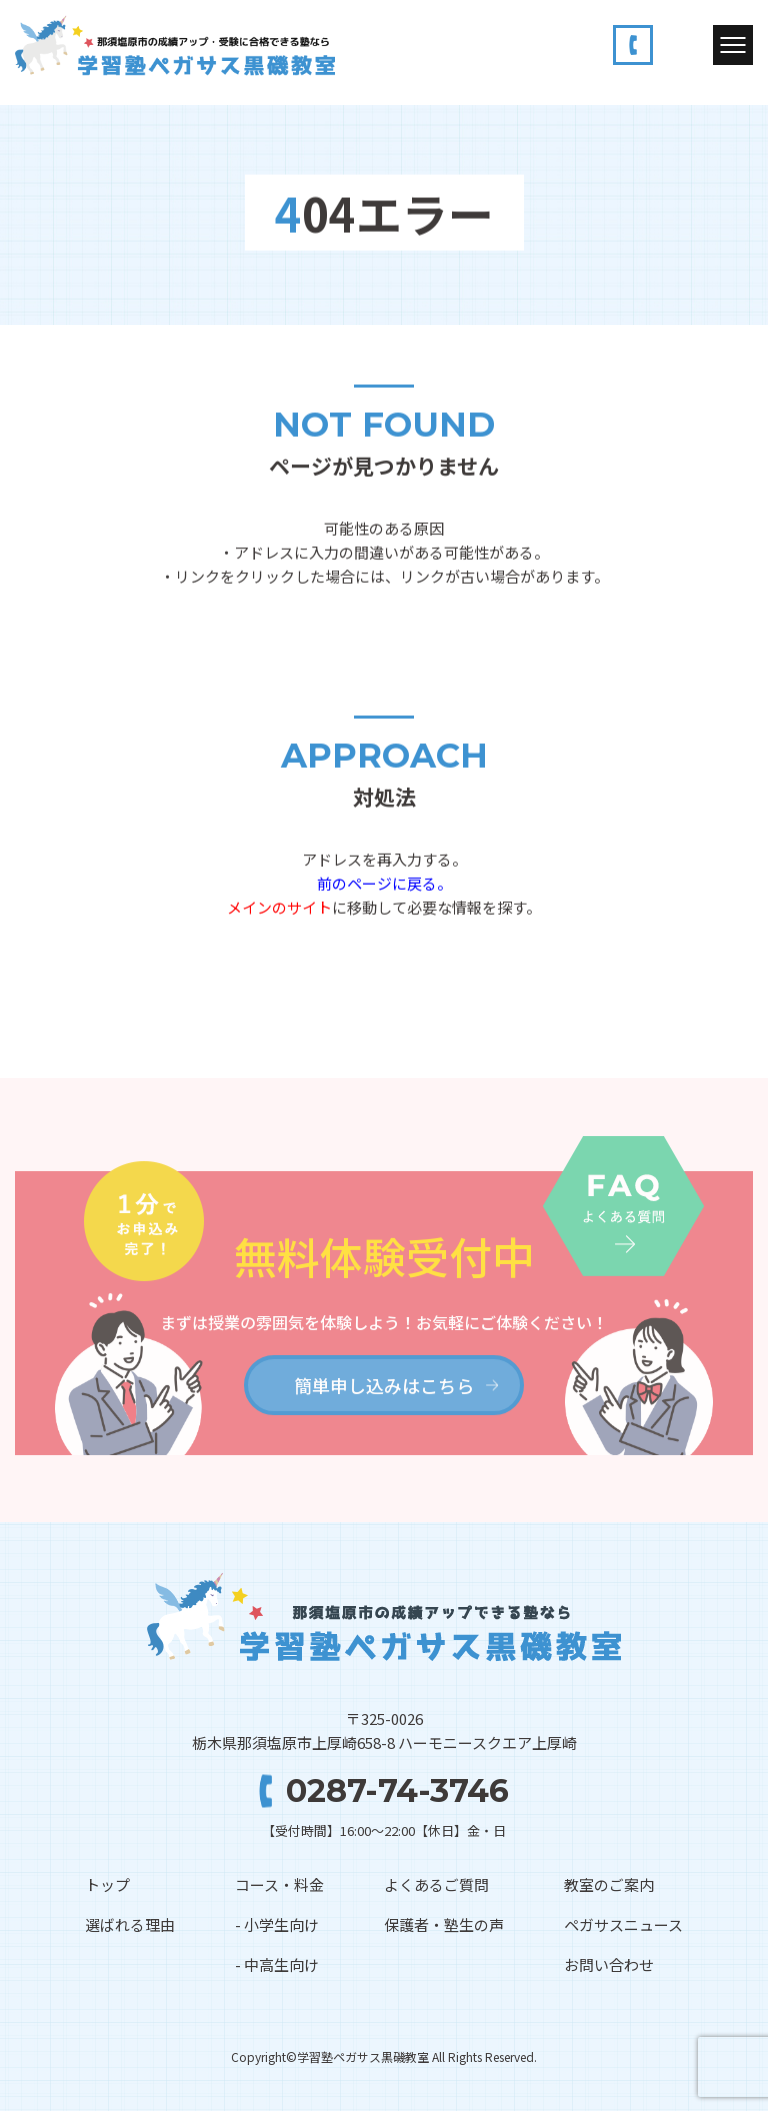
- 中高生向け (277, 1964)
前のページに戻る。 (384, 883)
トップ (107, 1884)
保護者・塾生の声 (444, 1924)
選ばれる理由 (130, 1924)
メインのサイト (279, 907)
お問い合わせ (609, 1964)
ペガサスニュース (623, 1924)
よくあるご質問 (436, 1884)
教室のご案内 (609, 1884)
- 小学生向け (277, 1924)
